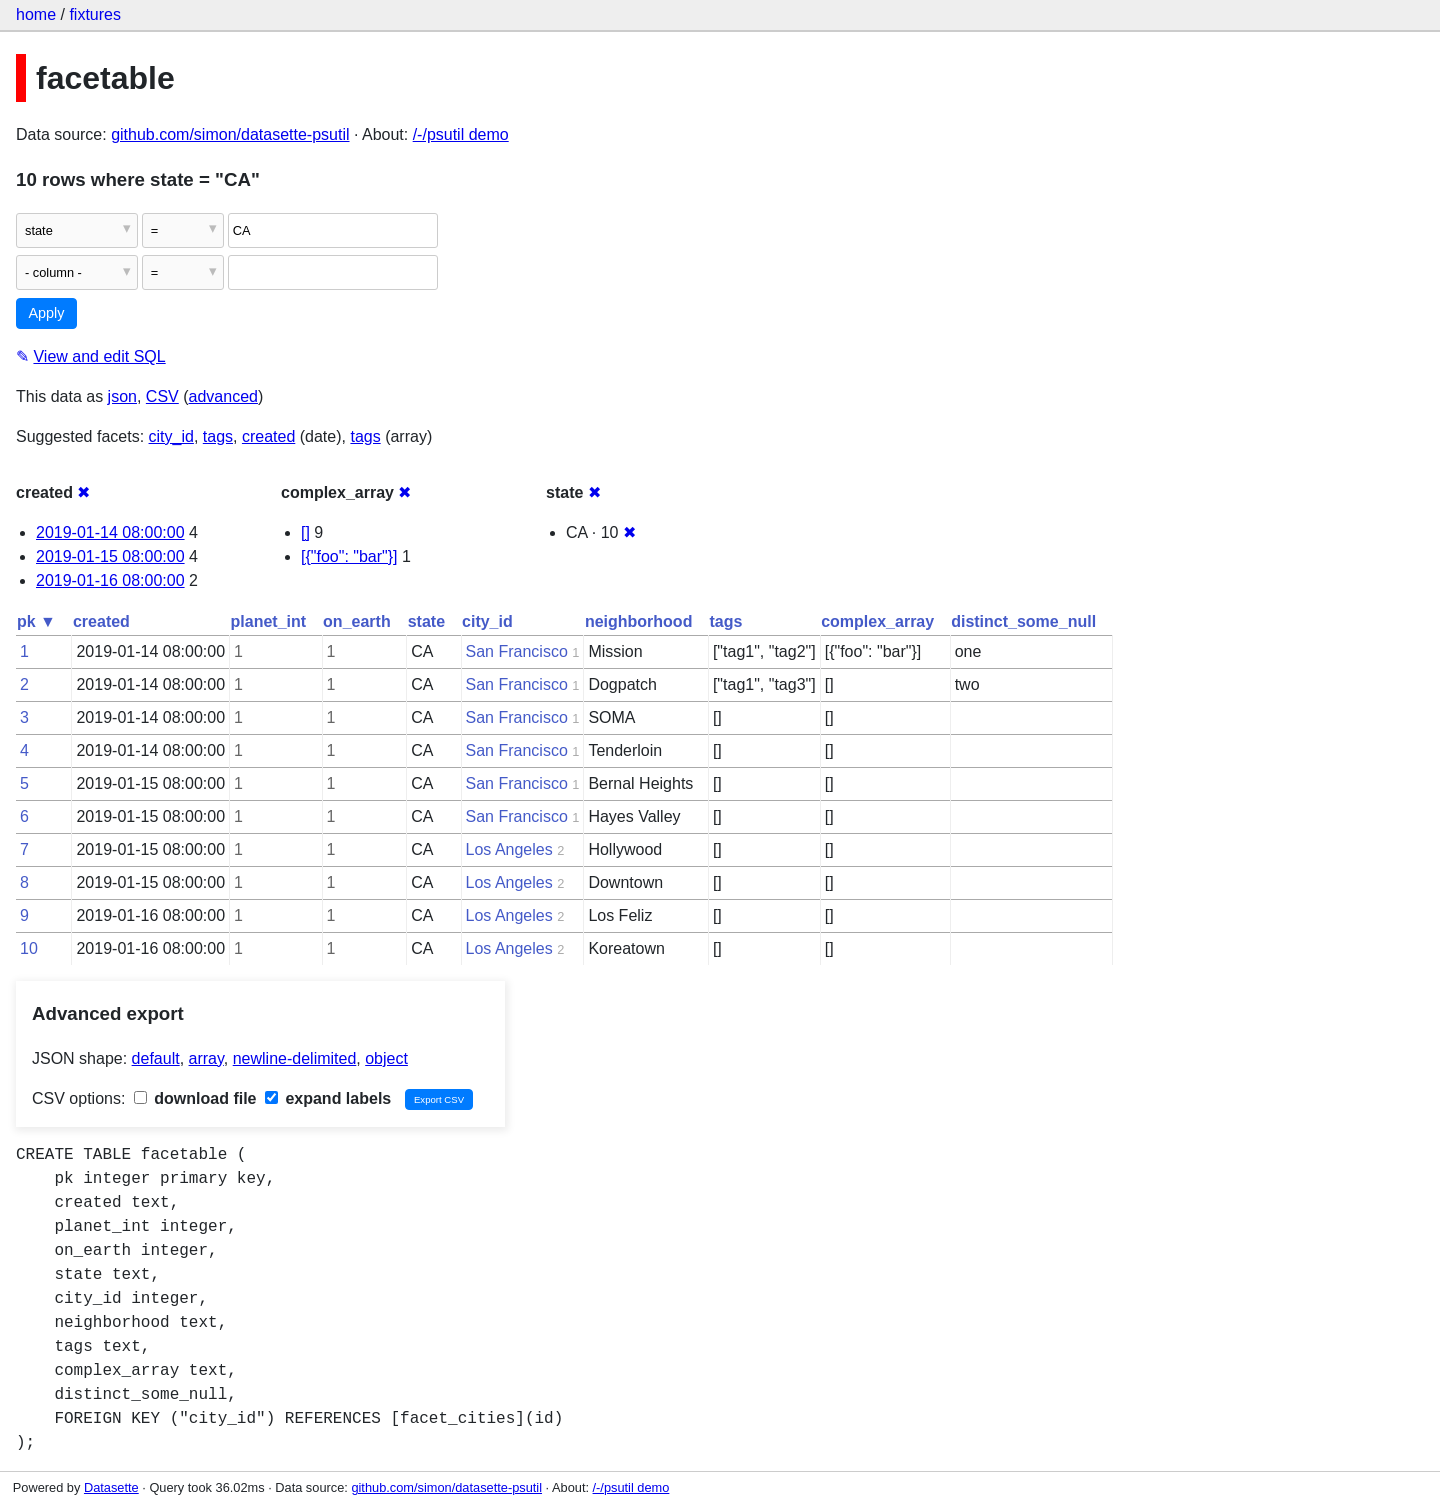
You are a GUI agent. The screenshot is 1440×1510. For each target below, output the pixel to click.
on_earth (357, 621)
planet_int (269, 621)
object (386, 1058)
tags (218, 436)
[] (305, 532)
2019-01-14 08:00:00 (110, 532)
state (426, 621)
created (268, 436)
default (156, 1058)
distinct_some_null (1023, 621)
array (206, 1058)
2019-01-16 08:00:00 (110, 580)
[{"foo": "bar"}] (349, 556)
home (36, 14)
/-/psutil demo (461, 134)
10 (29, 948)
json (122, 396)
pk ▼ (36, 621)
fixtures (95, 14)
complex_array (877, 621)
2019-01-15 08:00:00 (110, 556)
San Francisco (517, 651)
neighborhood (639, 621)
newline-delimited (295, 1058)
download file (195, 1098)
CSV (162, 396)
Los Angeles (509, 849)
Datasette (111, 1487)
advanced (223, 396)
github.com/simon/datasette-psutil (230, 134)
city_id (171, 436)
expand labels (328, 1098)
